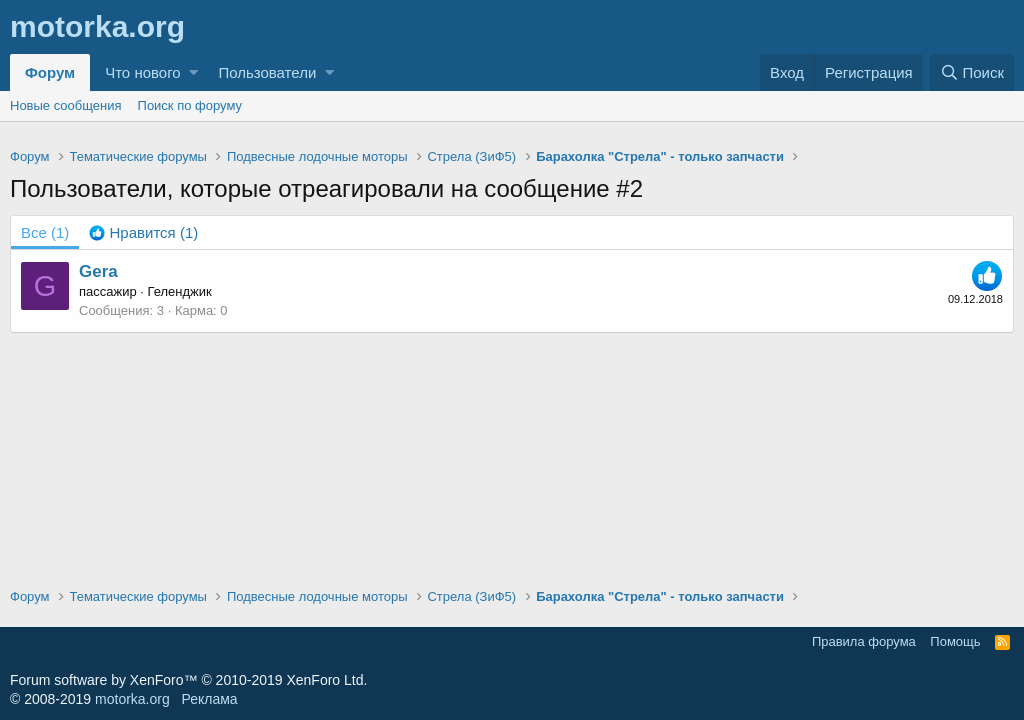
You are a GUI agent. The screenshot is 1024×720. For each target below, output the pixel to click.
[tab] (143, 232)
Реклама (209, 699)
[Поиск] (972, 72)
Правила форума (864, 641)
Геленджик (180, 291)
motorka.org (132, 699)
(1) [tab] (45, 232)
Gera (98, 271)
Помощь (955, 641)
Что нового (142, 72)
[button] (193, 72)
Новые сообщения (66, 105)
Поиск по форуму (190, 105)
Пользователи (267, 72)
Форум (50, 72)
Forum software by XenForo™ (188, 680)
